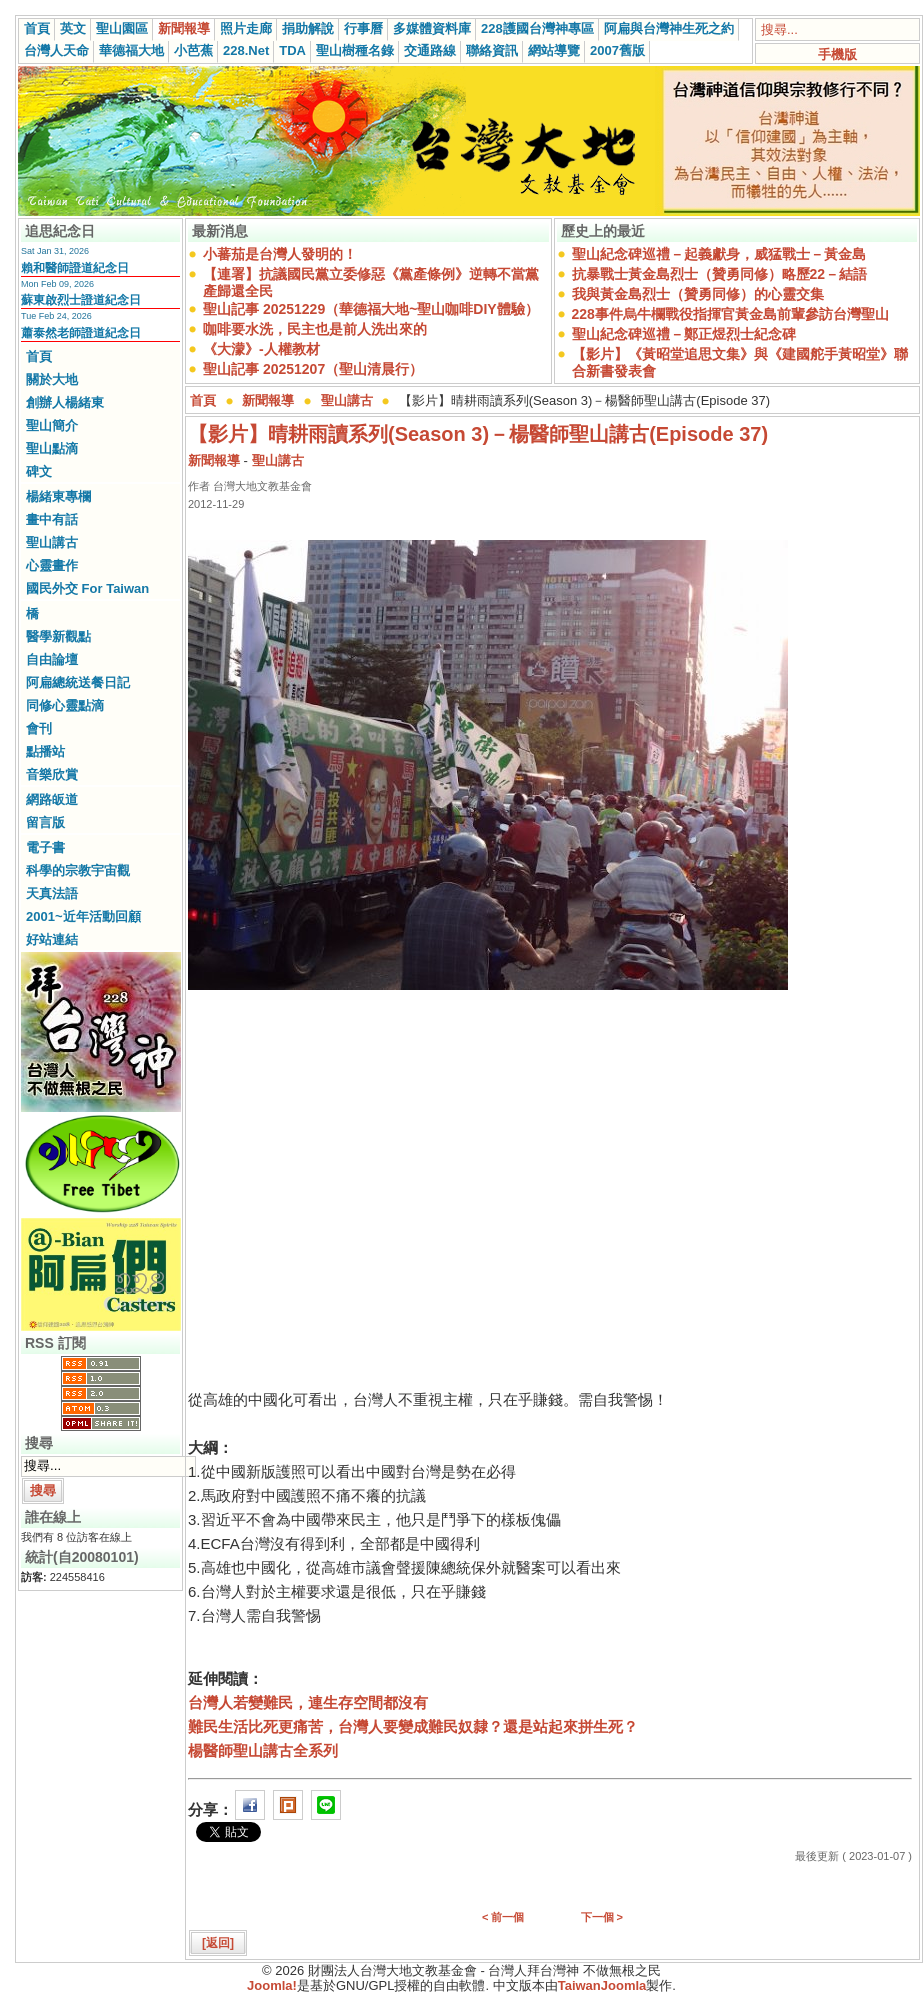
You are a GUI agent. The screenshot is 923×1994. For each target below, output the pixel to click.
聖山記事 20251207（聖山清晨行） (313, 369)
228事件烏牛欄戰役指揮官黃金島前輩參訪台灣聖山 (730, 314)
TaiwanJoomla (602, 1985)
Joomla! (272, 1985)
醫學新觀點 (58, 636)
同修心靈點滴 (65, 705)
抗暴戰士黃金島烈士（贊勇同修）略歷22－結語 (720, 274)
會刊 (39, 728)
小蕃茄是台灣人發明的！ (280, 254)
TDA (292, 50)
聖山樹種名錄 (355, 50)
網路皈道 (52, 799)
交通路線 (430, 50)
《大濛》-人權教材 (261, 349)
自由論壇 (52, 659)
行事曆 (363, 28)
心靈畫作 (52, 565)
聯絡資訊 (492, 50)
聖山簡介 (52, 425)
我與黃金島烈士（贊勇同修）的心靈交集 (698, 294)
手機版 (837, 54)
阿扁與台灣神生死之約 (669, 28)
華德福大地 (131, 50)
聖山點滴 (52, 448)
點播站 (45, 751)
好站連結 (52, 939)
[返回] (218, 1943)
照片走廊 (246, 28)
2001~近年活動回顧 (83, 916)
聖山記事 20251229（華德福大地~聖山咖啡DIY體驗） (371, 309)
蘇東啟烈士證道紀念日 (81, 300)
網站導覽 (554, 50)
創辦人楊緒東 (65, 402)
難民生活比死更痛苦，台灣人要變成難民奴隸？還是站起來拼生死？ (413, 1726)
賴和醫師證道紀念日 (75, 268)
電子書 (45, 847)
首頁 (37, 28)
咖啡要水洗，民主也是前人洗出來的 (315, 329)
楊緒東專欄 (58, 496)
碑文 (39, 471)
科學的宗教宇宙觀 (78, 870)
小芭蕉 (193, 50)
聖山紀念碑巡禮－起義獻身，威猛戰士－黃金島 (719, 254)
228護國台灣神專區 (537, 28)
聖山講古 (52, 542)
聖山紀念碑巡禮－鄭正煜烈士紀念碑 (684, 334)
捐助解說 (308, 28)
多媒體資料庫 (432, 28)
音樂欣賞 (52, 774)
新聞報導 (184, 28)
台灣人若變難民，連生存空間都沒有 (308, 1702)
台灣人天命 (56, 50)
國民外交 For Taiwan (87, 588)
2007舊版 (617, 50)
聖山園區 (122, 28)
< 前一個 (503, 1917)
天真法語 (52, 893)
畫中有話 (52, 519)
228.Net (246, 50)
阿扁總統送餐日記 (78, 682)
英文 (73, 28)
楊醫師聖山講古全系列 (263, 1750)
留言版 (45, 822)
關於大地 (52, 379)
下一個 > (602, 1917)
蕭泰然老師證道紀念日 (81, 333)
